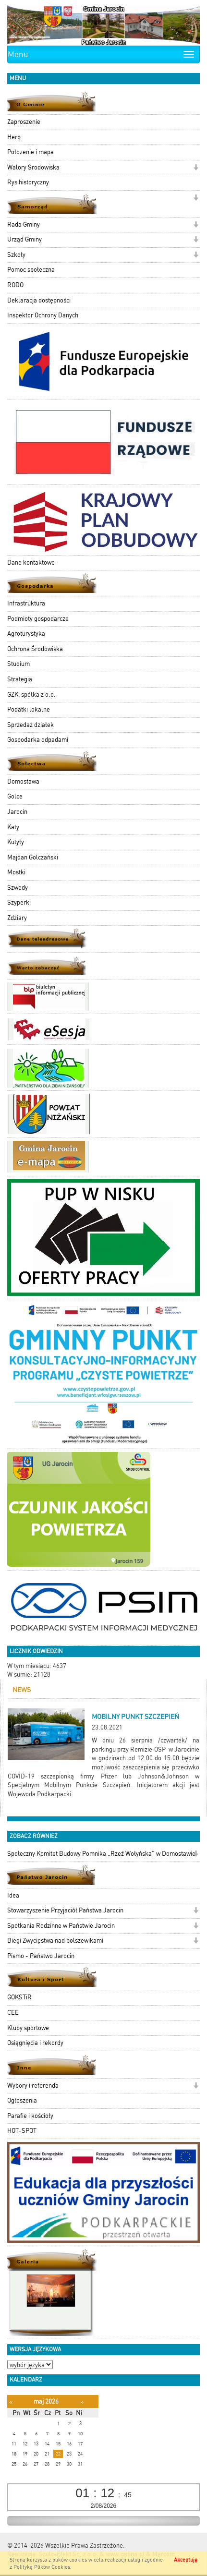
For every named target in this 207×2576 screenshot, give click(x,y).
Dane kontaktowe (31, 562)
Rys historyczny (28, 182)
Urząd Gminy (24, 239)
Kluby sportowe (28, 2028)
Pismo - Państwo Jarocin (40, 1955)
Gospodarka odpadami (37, 739)
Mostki (16, 872)
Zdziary (17, 917)
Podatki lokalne (28, 709)
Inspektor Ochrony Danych (42, 315)
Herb (14, 137)
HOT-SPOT (22, 2130)
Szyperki (19, 902)
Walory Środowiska (33, 167)
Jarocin (17, 811)
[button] (196, 168)
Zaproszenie (23, 121)
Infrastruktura (26, 603)
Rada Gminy (23, 224)
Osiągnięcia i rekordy (35, 2042)
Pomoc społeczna (31, 269)
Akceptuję (185, 2560)
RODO (15, 285)
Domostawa (23, 781)
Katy (13, 827)
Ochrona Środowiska (35, 649)
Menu (18, 54)
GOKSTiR (19, 1997)
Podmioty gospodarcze (38, 618)
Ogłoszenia (22, 2100)
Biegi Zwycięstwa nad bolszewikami (55, 1940)
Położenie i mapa (30, 152)
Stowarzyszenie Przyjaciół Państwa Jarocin (65, 1910)
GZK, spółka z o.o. (31, 694)
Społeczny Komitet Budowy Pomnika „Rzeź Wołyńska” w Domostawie (101, 1853)
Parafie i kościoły (30, 2115)
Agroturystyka (26, 633)
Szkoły (16, 254)
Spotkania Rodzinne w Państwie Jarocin (61, 1925)
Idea (13, 1895)
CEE (13, 2012)
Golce (15, 796)
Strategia (19, 679)
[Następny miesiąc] (82, 2402)
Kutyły (15, 842)
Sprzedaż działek (30, 724)
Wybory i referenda (33, 2085)
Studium (18, 663)
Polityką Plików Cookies (41, 2567)
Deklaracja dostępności (39, 300)
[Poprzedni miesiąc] (10, 2402)
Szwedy (17, 887)
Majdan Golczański (32, 857)
